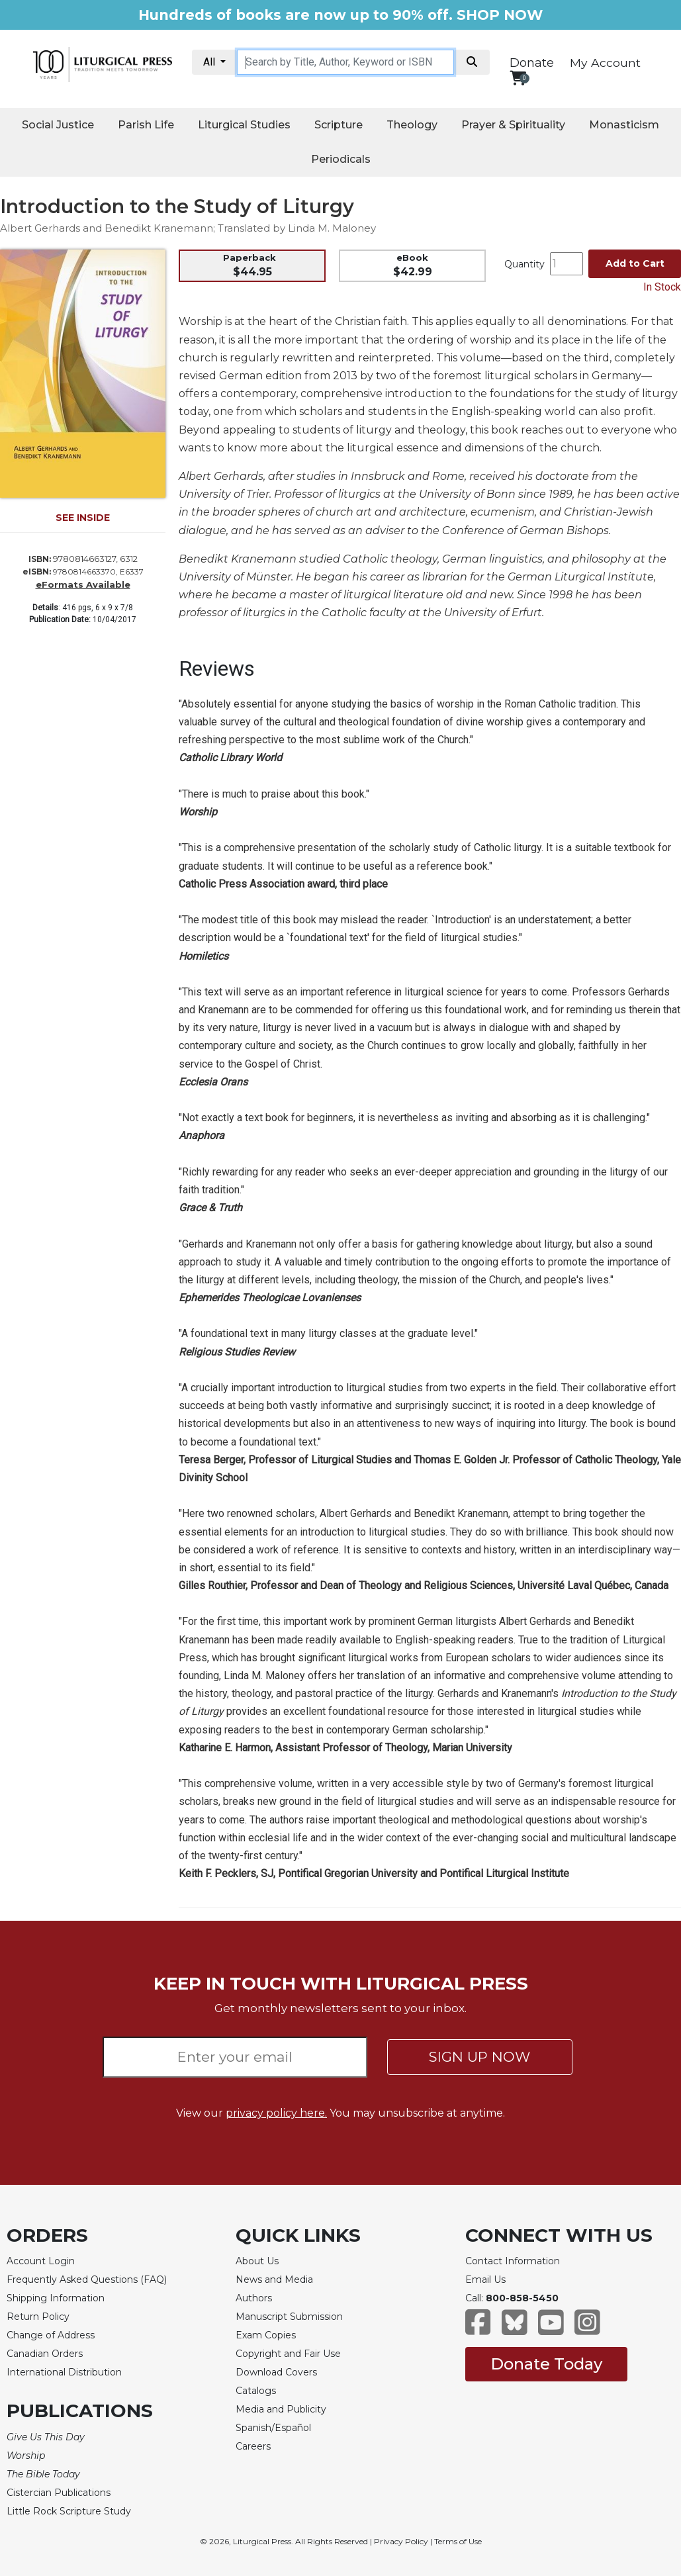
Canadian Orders (45, 2354)
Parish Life (146, 124)
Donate (532, 63)
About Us (257, 2261)
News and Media (274, 2279)
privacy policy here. (276, 2113)
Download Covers (276, 2372)
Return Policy (38, 2317)
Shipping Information (56, 2298)
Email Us (485, 2279)
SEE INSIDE (83, 518)
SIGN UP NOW (479, 2056)
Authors (254, 2298)
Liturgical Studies (244, 124)
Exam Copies (266, 2335)
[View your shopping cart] (518, 77)
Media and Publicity (281, 2409)
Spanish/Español (273, 2428)
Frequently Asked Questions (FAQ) (87, 2279)
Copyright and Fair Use (288, 2354)
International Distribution (64, 2372)
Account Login (41, 2261)
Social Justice (58, 124)
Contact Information (512, 2261)
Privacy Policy (401, 2541)
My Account (605, 62)
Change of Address (51, 2335)
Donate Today (546, 2363)
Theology (411, 124)
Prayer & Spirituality (513, 124)
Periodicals (341, 159)
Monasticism (624, 124)
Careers (253, 2446)
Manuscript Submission (289, 2317)
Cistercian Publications (59, 2493)
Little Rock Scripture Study (69, 2511)
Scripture (338, 124)
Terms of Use (458, 2541)
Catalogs (256, 2391)
